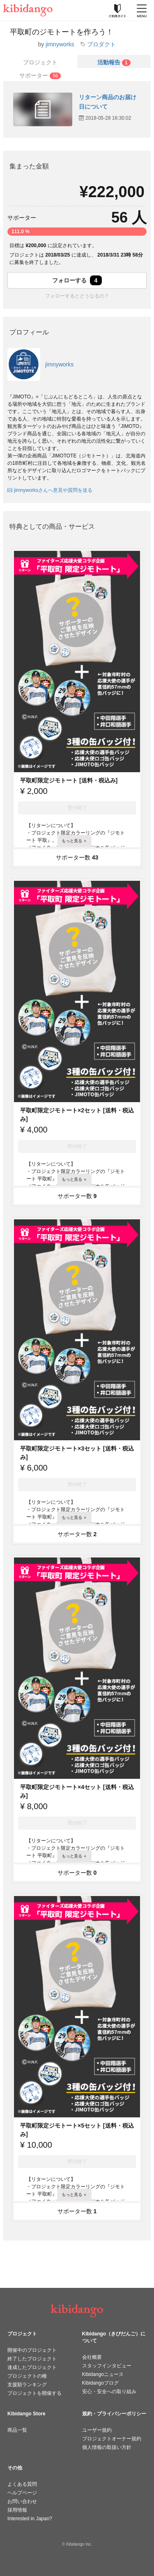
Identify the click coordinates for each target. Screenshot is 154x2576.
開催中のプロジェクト (32, 2350)
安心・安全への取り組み (109, 2391)
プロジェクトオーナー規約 (111, 2439)
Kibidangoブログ (100, 2383)
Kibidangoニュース (103, 2374)
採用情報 (17, 2510)
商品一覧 (17, 2430)
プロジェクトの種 (27, 2376)
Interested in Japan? (29, 2518)
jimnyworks (60, 44)
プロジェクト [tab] (40, 62)
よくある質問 (22, 2484)
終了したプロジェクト (32, 2359)
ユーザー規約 (97, 2430)
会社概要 (92, 2357)
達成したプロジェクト (32, 2367)
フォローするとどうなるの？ (77, 296)
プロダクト (101, 44)
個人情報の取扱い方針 (106, 2447)
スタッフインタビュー (106, 2366)
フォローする (77, 280)
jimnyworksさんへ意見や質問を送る (49, 490)
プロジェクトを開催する (34, 2393)
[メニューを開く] (142, 10)
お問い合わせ (22, 2501)
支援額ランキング (27, 2384)
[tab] (114, 61)
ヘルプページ (22, 2493)
